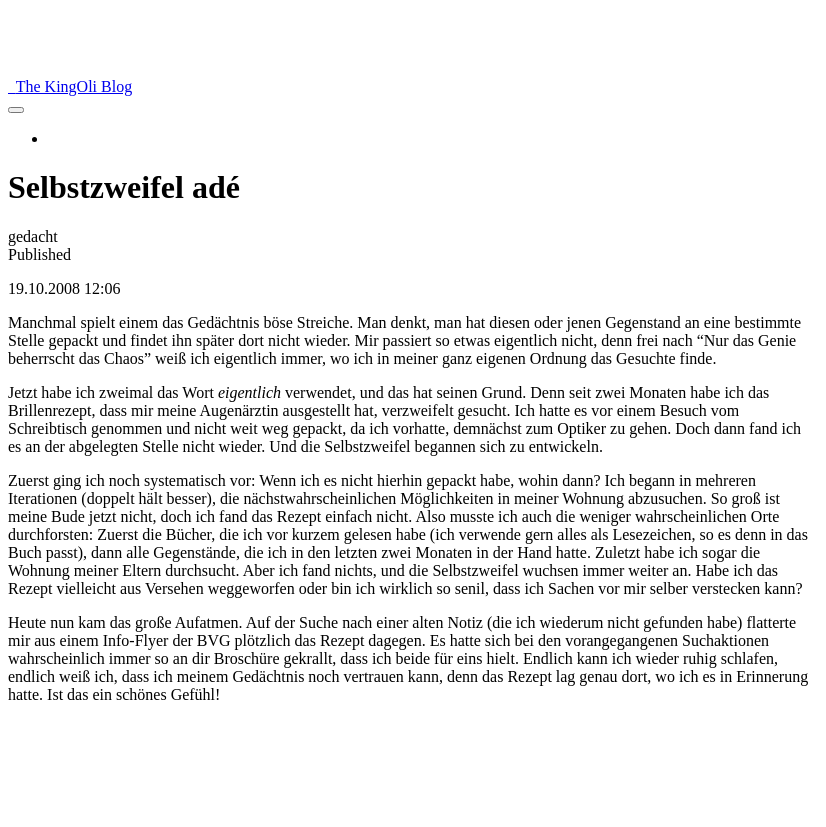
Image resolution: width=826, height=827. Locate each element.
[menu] (16, 110)
